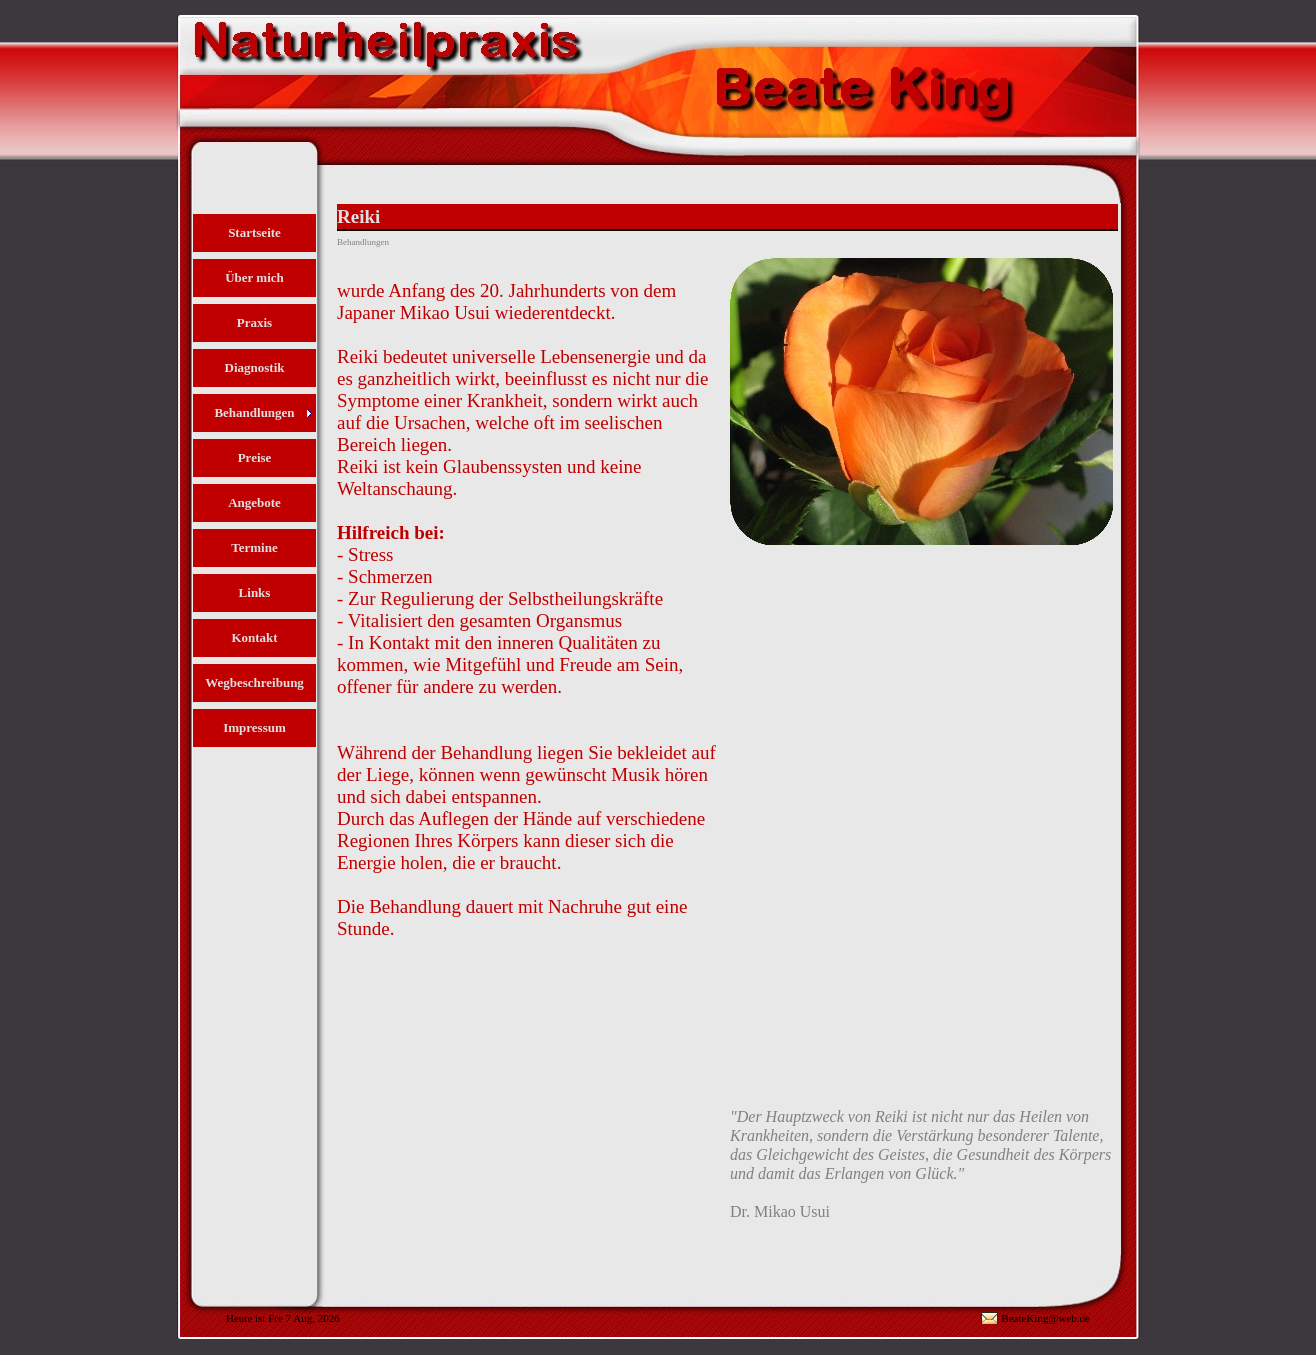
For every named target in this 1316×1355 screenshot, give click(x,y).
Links (255, 592)
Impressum (254, 727)
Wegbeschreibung (254, 682)
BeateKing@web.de (1045, 1318)
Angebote (254, 502)
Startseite (254, 232)
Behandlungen (254, 412)
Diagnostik (255, 367)
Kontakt (254, 637)
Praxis (254, 322)
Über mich (254, 277)
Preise (255, 457)
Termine (254, 547)
